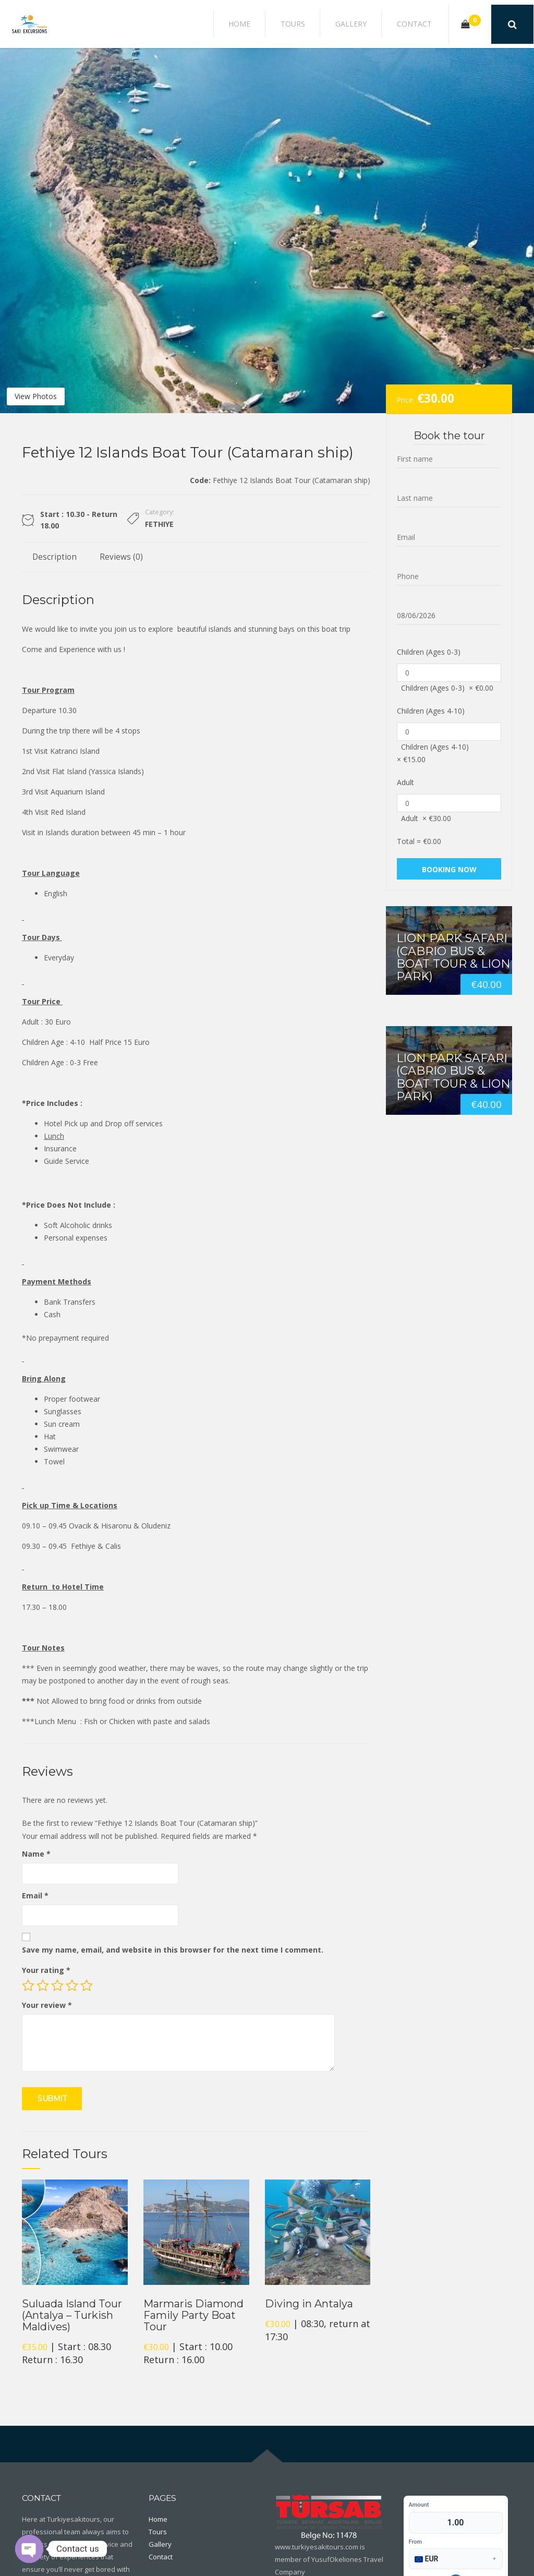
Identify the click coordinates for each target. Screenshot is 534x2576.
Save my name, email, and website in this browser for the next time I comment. (172, 1950)
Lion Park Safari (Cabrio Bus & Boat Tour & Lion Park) (453, 957)
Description (54, 556)
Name (36, 1854)
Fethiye (159, 524)
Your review (47, 2005)
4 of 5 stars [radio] (72, 1985)
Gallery (364, 24)
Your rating (46, 1970)
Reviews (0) (121, 556)
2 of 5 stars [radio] (43, 1985)
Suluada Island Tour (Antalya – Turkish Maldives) (72, 2315)
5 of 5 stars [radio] (86, 1985)
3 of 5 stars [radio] (57, 1985)
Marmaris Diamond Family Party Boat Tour (193, 2315)
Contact (418, 24)
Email (35, 1895)
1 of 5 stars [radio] (28, 1985)
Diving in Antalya (309, 2303)
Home (272, 24)
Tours (316, 24)
